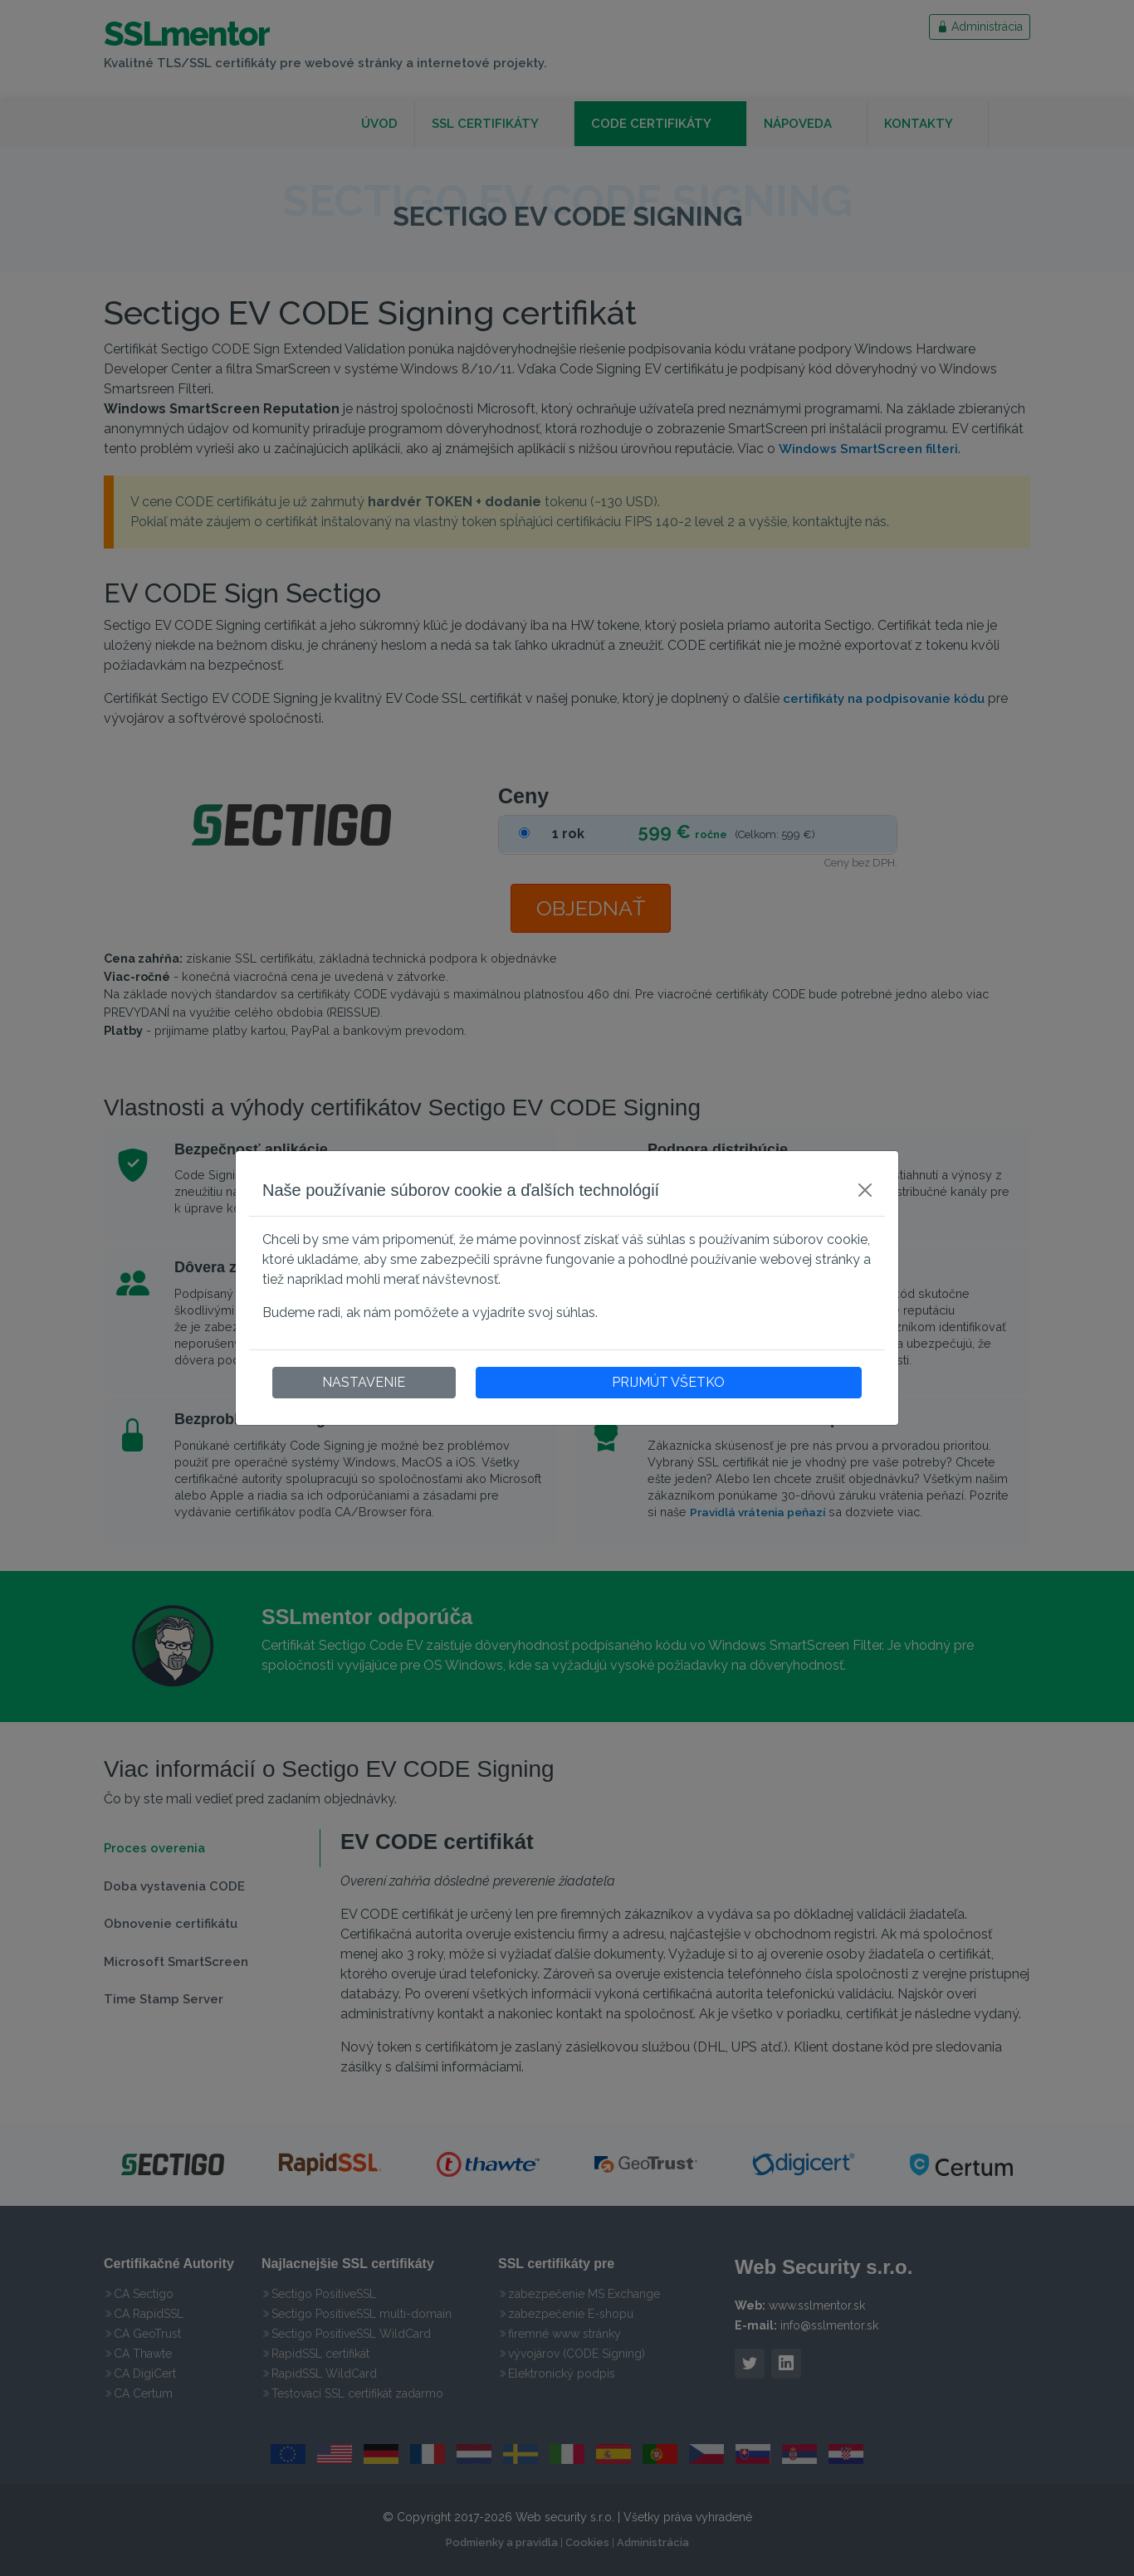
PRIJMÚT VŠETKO (668, 1382)
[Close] (865, 1190)
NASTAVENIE (363, 1382)
